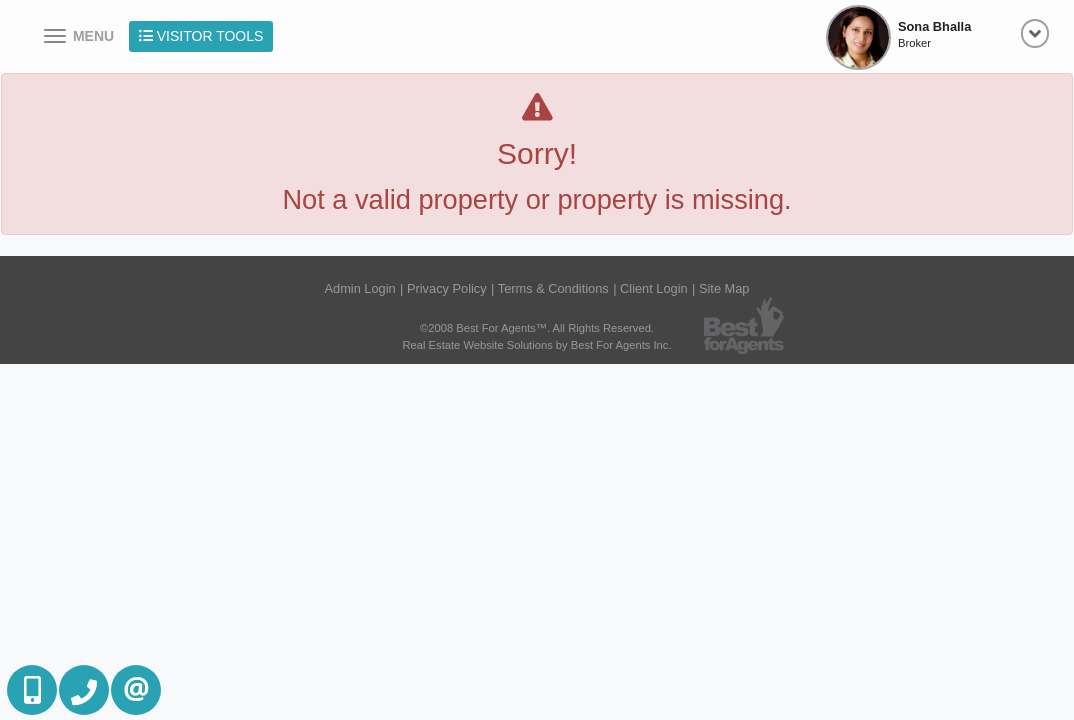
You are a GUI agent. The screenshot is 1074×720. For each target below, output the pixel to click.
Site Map (724, 288)
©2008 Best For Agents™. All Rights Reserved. (537, 328)
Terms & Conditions (553, 288)
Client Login (654, 288)
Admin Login (360, 288)
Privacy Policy (447, 288)
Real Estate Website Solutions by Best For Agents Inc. (536, 345)
